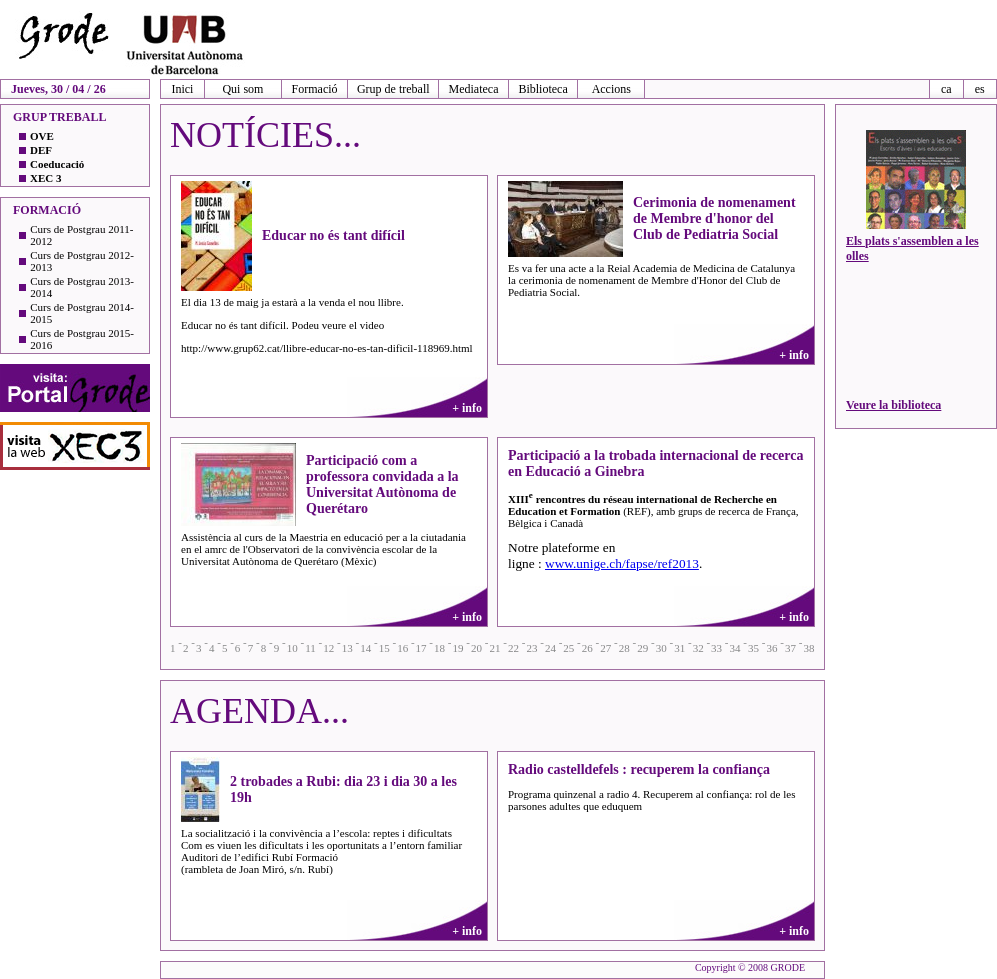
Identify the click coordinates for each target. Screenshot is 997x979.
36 (772, 648)
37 (790, 648)
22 (513, 648)
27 (605, 648)
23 (531, 648)
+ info (467, 408)
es (980, 89)
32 (698, 648)
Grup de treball (393, 89)
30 (661, 648)
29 (642, 648)
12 (328, 648)
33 (716, 648)
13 (347, 648)
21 (494, 648)
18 (439, 648)
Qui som (242, 89)
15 (384, 648)
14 (365, 648)
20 (476, 648)
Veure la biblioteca (893, 405)
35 (753, 648)
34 (735, 648)
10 (292, 648)
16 (402, 648)
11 (310, 648)
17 (421, 648)
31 (679, 648)
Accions (611, 89)
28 (624, 648)
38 (808, 648)
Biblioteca (542, 89)
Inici (182, 89)
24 (550, 648)
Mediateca (474, 89)
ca (946, 89)
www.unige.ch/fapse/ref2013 (622, 563)
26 (587, 648)
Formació (315, 89)
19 (458, 648)
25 (568, 648)
